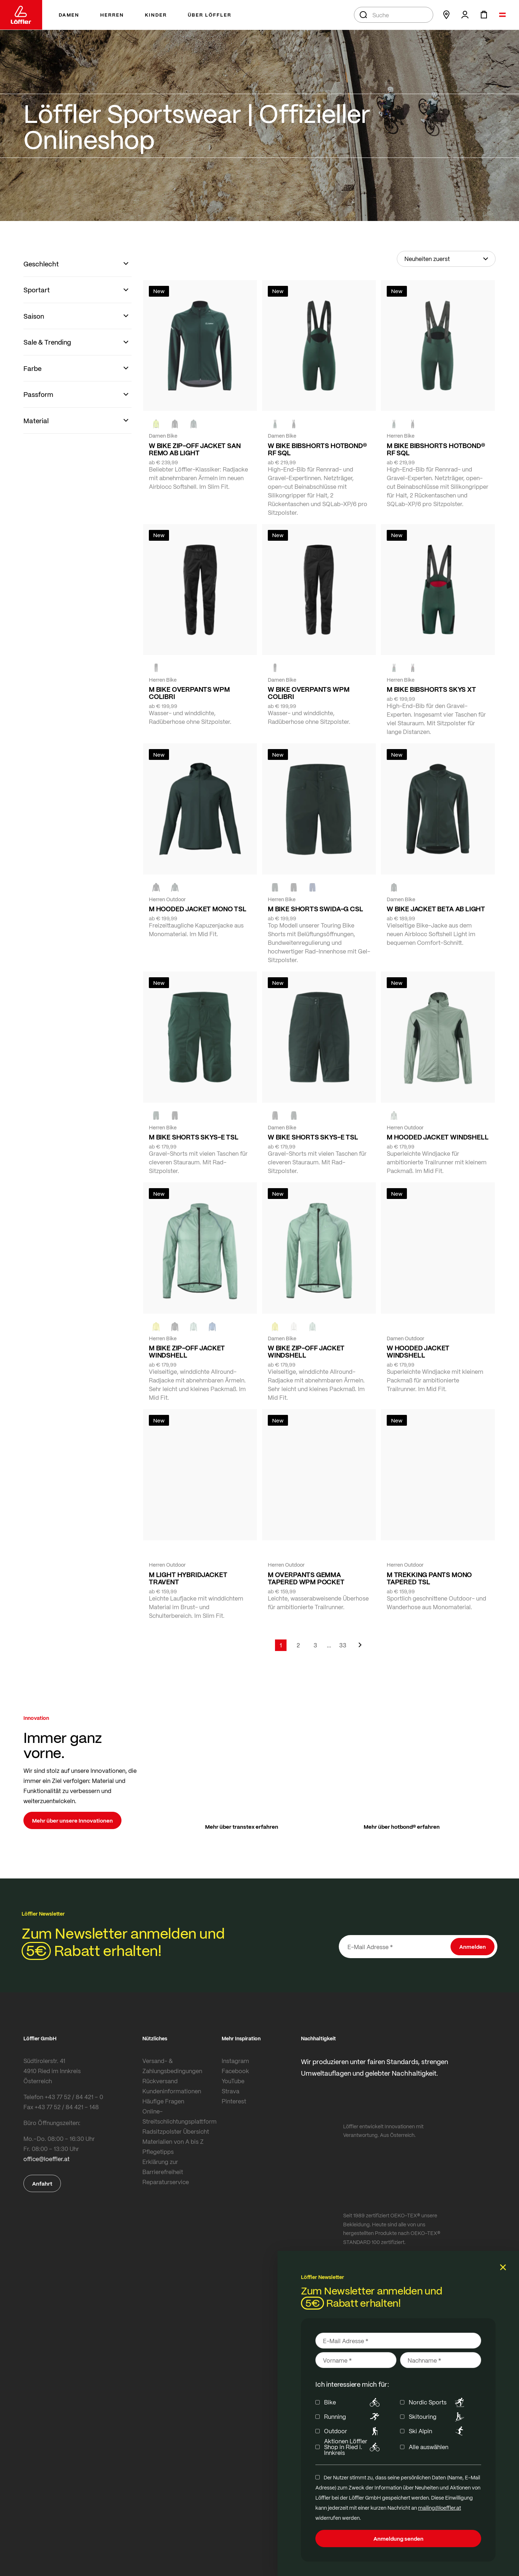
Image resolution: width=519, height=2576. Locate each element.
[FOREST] (193, 424)
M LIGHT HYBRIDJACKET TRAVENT (188, 1578)
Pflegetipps (158, 2151)
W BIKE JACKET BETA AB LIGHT (436, 908)
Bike (353, 2402)
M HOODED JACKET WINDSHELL (438, 1137)
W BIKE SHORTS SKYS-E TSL (313, 1137)
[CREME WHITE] (294, 1326)
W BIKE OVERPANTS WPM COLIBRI (308, 693)
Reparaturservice (165, 2181)
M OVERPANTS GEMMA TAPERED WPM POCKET (306, 1578)
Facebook (235, 2070)
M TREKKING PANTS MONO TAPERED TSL (429, 1578)
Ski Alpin (438, 2431)
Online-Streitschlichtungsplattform (179, 2116)
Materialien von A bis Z (173, 2141)
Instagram (235, 2060)
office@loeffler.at (46, 2158)
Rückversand (160, 2080)
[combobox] (393, 15)
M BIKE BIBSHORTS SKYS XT (431, 689)
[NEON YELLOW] (156, 424)
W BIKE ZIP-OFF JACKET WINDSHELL (306, 1351)
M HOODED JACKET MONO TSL (198, 908)
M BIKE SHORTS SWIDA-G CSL (315, 908)
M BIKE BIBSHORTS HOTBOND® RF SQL (436, 449)
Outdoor (353, 2431)
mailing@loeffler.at (439, 2507)
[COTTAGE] (394, 1115)
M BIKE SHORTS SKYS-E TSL (194, 1137)
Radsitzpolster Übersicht (175, 2131)
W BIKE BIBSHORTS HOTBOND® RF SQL (317, 449)
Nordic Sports (438, 2402)
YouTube (233, 2080)
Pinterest (234, 2101)
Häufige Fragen (163, 2101)
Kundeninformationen (171, 2090)
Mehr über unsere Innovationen (72, 1820)
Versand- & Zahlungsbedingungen (172, 2065)
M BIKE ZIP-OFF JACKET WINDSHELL (187, 1351)
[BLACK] (294, 424)
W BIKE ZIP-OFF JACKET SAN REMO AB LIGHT (195, 449)
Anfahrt (42, 2183)
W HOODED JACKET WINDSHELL (418, 1351)
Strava (230, 2090)
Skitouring (438, 2416)
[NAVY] (312, 887)
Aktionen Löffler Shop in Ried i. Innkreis (353, 2447)
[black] (175, 424)
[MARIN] (212, 1326)
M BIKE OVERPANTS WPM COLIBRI (189, 693)
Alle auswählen (428, 2447)
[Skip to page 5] (329, 1645)
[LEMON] (156, 1326)
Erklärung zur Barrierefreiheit (162, 2166)
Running (353, 2416)
